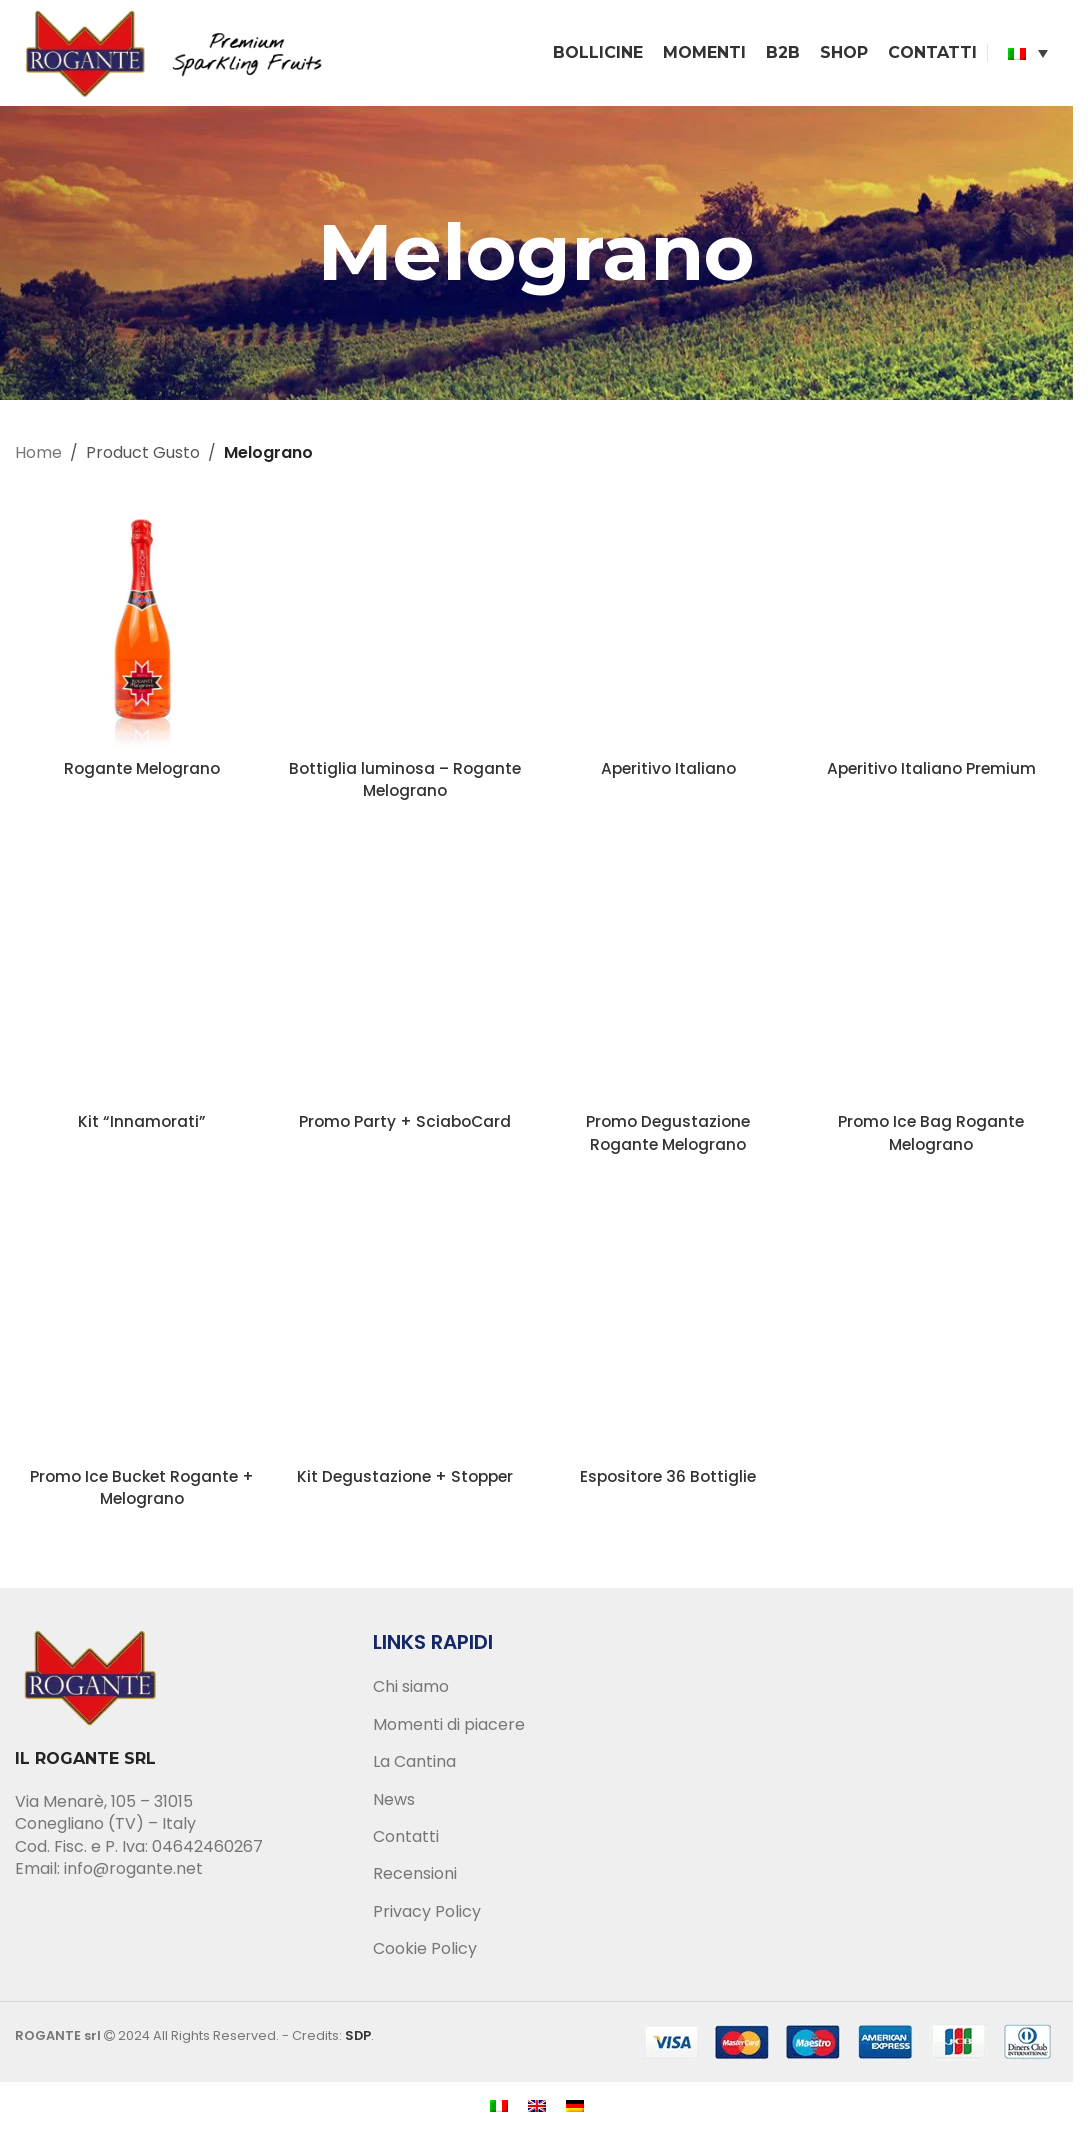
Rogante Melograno (142, 771)
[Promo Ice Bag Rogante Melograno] (931, 979)
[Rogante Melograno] (141, 625)
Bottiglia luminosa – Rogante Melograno (404, 782)
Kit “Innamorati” (141, 1125)
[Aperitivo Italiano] (668, 625)
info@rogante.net (133, 1872)
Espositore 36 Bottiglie (668, 1480)
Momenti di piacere (449, 1729)
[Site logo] (180, 53)
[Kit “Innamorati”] (141, 979)
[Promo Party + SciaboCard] (404, 979)
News (394, 1803)
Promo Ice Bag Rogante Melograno (931, 1136)
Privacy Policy (427, 1916)
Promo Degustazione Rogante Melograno (668, 1136)
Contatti (406, 1841)
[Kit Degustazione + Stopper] (404, 1334)
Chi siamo (411, 1691)
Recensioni (415, 1878)
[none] (1028, 55)
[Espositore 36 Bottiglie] (668, 1334)
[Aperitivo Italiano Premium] (931, 625)
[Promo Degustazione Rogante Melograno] (668, 979)
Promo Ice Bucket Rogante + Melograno (141, 1491)
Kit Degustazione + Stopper (404, 1480)
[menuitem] (1028, 55)
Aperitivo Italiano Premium (931, 771)
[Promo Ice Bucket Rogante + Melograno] (141, 1334)
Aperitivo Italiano (668, 771)
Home (38, 456)
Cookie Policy (425, 1953)
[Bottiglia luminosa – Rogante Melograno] (404, 625)
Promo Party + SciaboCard (404, 1125)
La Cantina (414, 1766)
